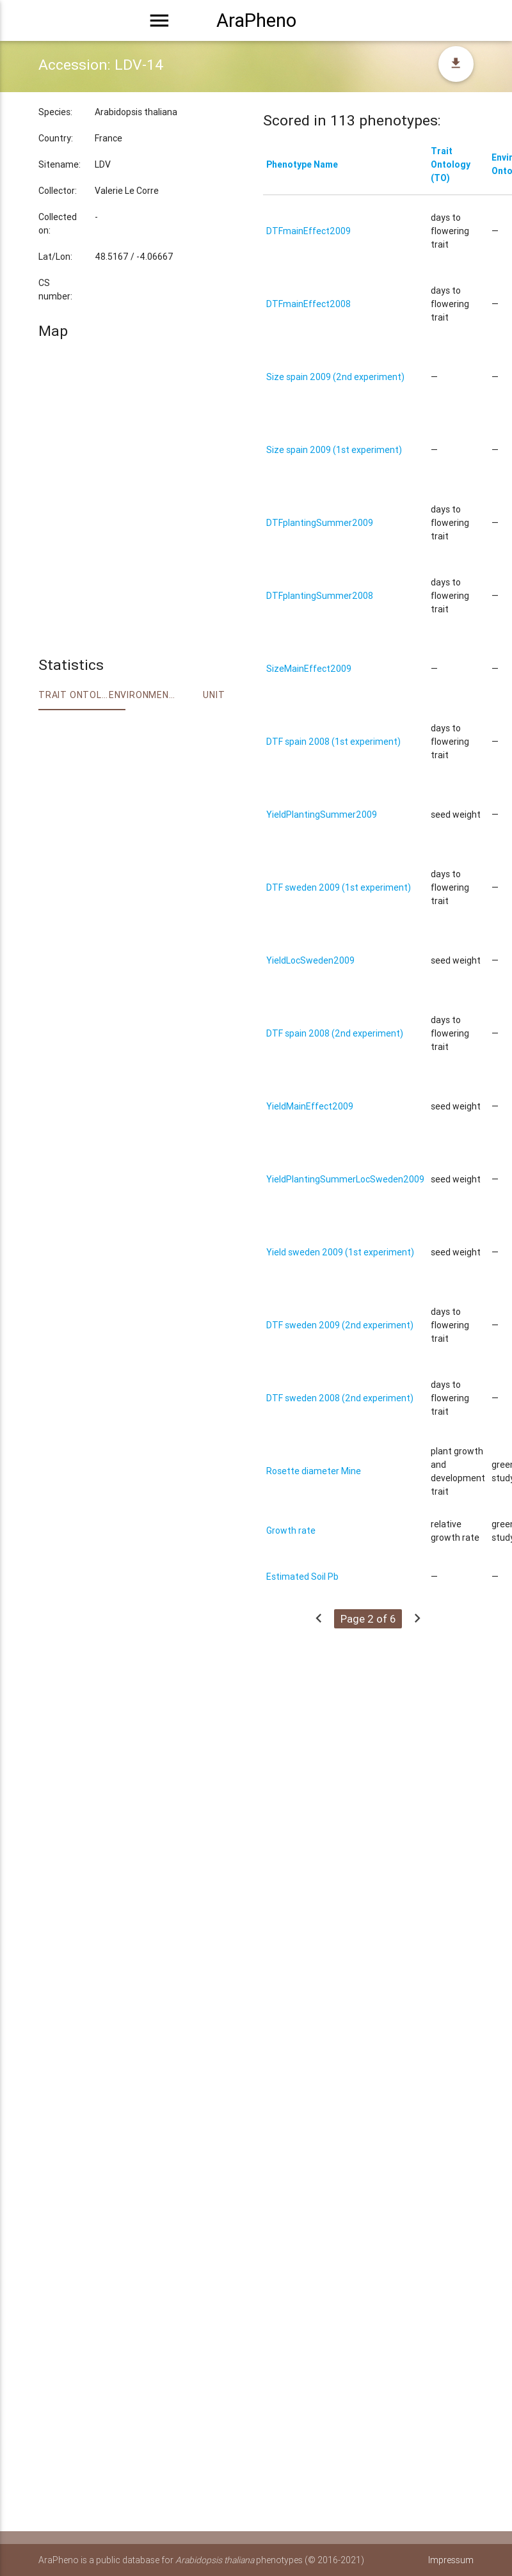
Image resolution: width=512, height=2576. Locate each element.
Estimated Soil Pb (302, 1576)
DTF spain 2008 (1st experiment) (333, 741)
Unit (214, 695)
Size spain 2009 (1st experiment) (334, 450)
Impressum (451, 2560)
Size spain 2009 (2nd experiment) (335, 377)
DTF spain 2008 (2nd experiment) (334, 1033)
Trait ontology (73, 695)
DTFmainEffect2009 (308, 231)
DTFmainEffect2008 (308, 304)
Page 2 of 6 (368, 1619)
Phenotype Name (302, 164)
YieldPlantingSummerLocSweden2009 (345, 1179)
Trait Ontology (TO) (450, 164)
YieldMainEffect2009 (309, 1106)
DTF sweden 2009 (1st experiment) (338, 887)
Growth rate (291, 1530)
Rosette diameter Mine (313, 1471)
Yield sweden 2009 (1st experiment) (340, 1252)
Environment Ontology (144, 695)
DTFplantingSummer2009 (319, 523)
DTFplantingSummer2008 (319, 595)
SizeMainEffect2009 (308, 668)
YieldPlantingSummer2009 (321, 814)
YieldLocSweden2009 (310, 960)
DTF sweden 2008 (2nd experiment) (339, 1398)
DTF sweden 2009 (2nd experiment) (339, 1325)
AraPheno (256, 20)
